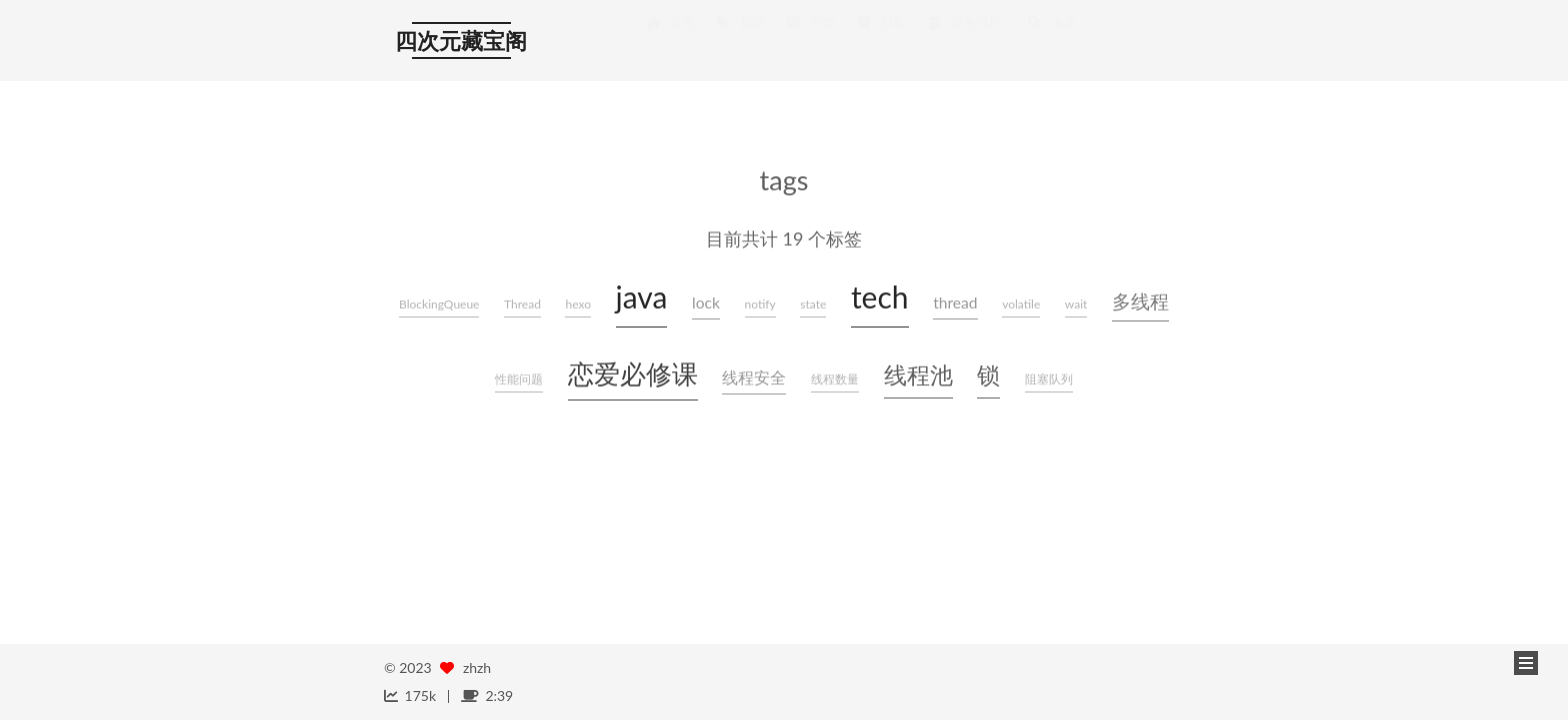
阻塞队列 (1049, 377)
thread (955, 301)
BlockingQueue (439, 302)
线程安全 (754, 376)
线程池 (918, 373)
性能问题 (519, 377)
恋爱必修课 (633, 372)
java (642, 295)
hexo (577, 302)
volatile (1021, 302)
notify (760, 302)
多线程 (1140, 299)
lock (706, 301)
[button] (1526, 663)
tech (880, 295)
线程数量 (835, 377)
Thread (522, 302)
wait (1076, 302)
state (813, 302)
